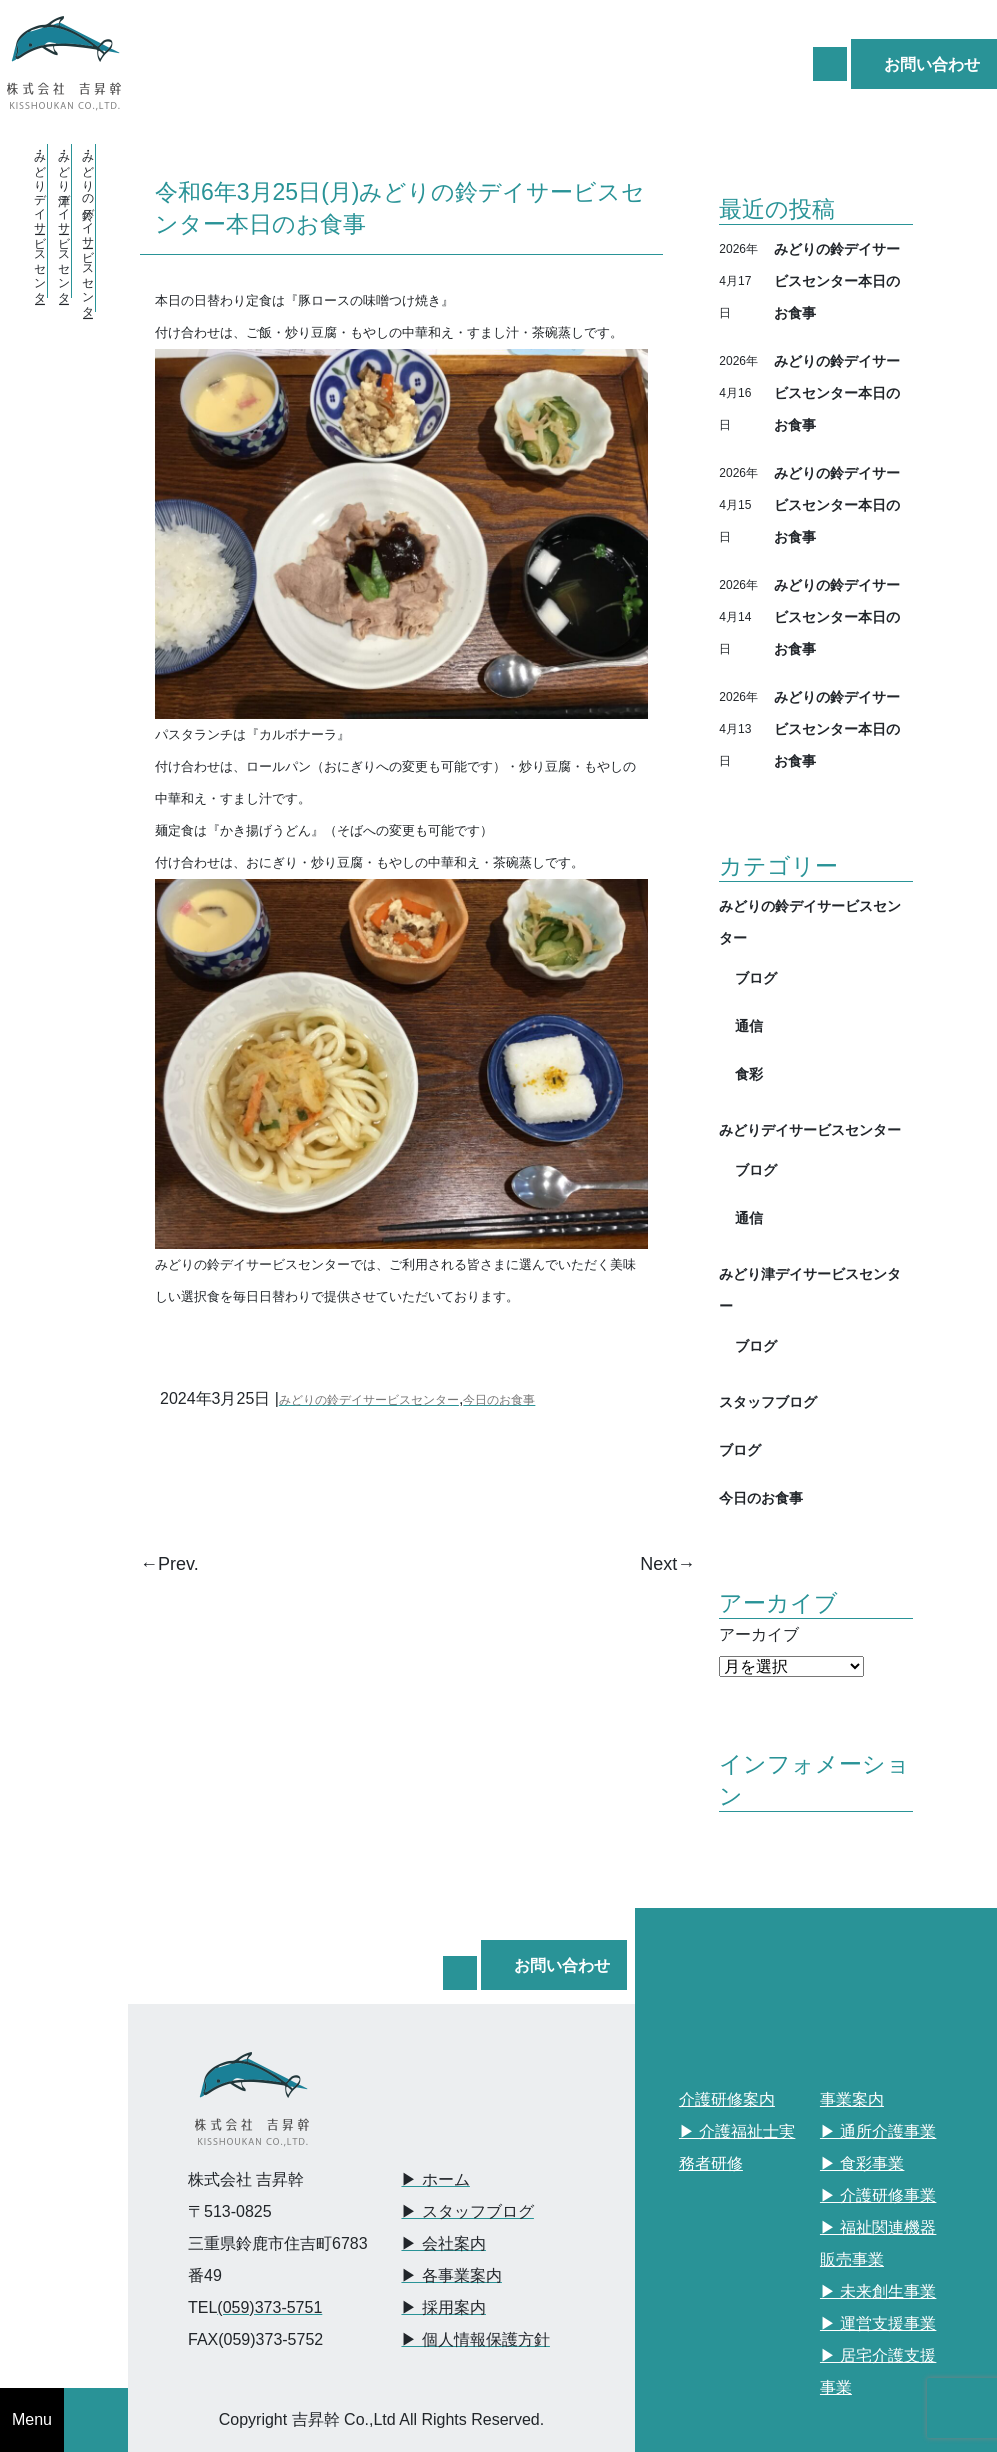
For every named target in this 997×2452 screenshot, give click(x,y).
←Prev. (169, 1564)
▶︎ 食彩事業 (862, 2163)
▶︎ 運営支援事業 (878, 2323)
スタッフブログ (768, 1401)
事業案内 (852, 2099)
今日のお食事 (499, 1400)
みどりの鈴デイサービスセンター (369, 1400)
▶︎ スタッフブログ (467, 2211)
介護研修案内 (727, 2099)
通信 (749, 1025)
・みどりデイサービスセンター (40, 221)
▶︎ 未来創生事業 (878, 2291)
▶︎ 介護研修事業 (878, 2195)
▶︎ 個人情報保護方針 (475, 2339)
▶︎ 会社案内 (443, 2243)
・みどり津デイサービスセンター (64, 221)
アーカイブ (759, 1634)
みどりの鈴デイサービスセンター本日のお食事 (837, 280)
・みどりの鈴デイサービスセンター (88, 228)
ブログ (756, 977)
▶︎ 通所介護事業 (878, 2131)
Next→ (667, 1564)
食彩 (749, 1073)
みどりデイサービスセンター (810, 1129)
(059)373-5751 (269, 2307)
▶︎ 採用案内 (443, 2307)
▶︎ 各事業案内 (451, 2275)
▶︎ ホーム (435, 2179)
